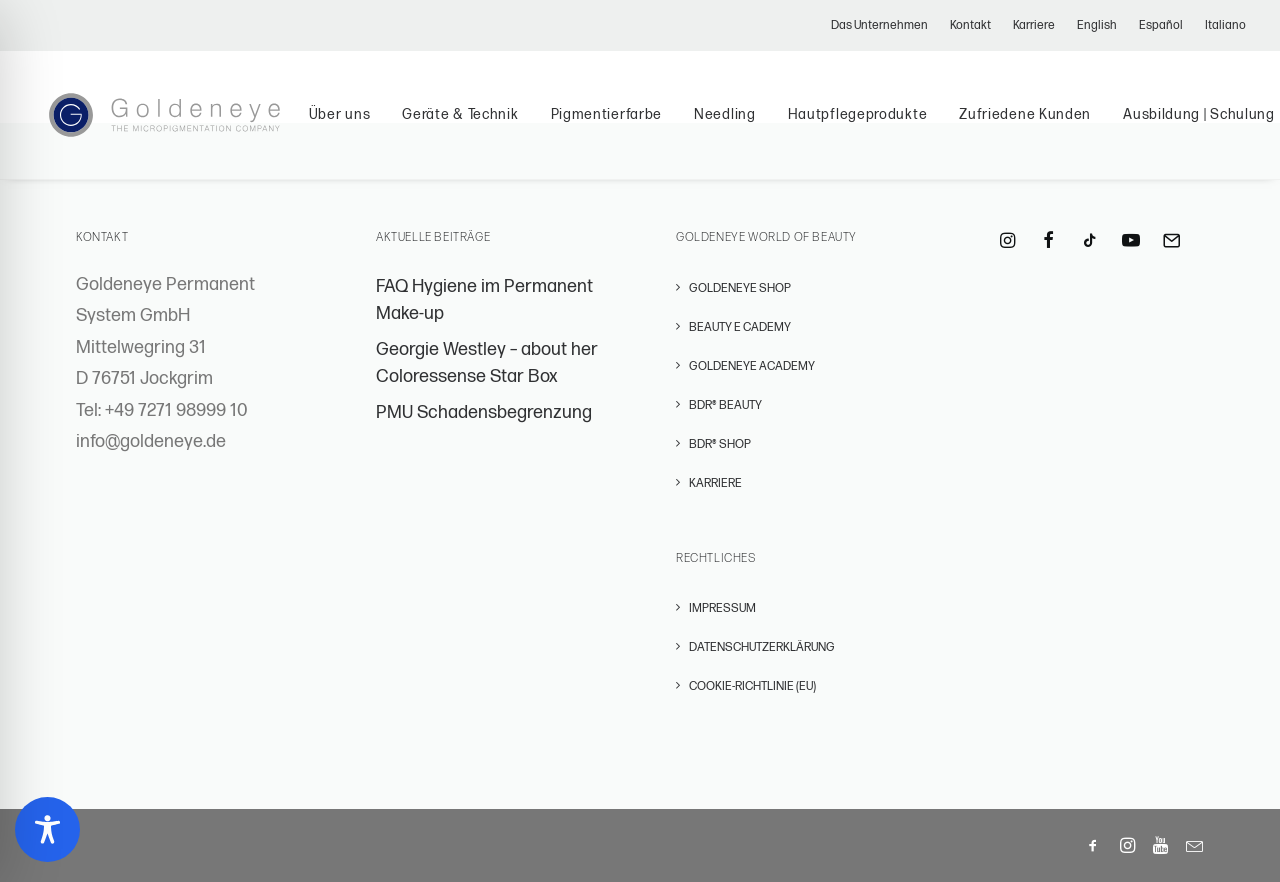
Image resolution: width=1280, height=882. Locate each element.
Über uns (360, 122)
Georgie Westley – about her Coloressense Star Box (487, 363)
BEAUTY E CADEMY (740, 327)
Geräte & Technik (481, 122)
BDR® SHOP (720, 444)
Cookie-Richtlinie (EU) (752, 686)
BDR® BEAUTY (725, 405)
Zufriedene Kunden (1046, 122)
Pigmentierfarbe (627, 122)
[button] (1007, 242)
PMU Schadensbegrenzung (484, 412)
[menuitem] (884, 25)
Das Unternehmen (879, 25)
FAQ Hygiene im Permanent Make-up (484, 300)
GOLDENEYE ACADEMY (752, 366)
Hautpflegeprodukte (878, 122)
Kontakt (970, 25)
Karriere (1034, 25)
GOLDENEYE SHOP (740, 288)
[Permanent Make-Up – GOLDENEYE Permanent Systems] (174, 123)
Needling (746, 122)
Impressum (722, 608)
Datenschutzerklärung (762, 647)
